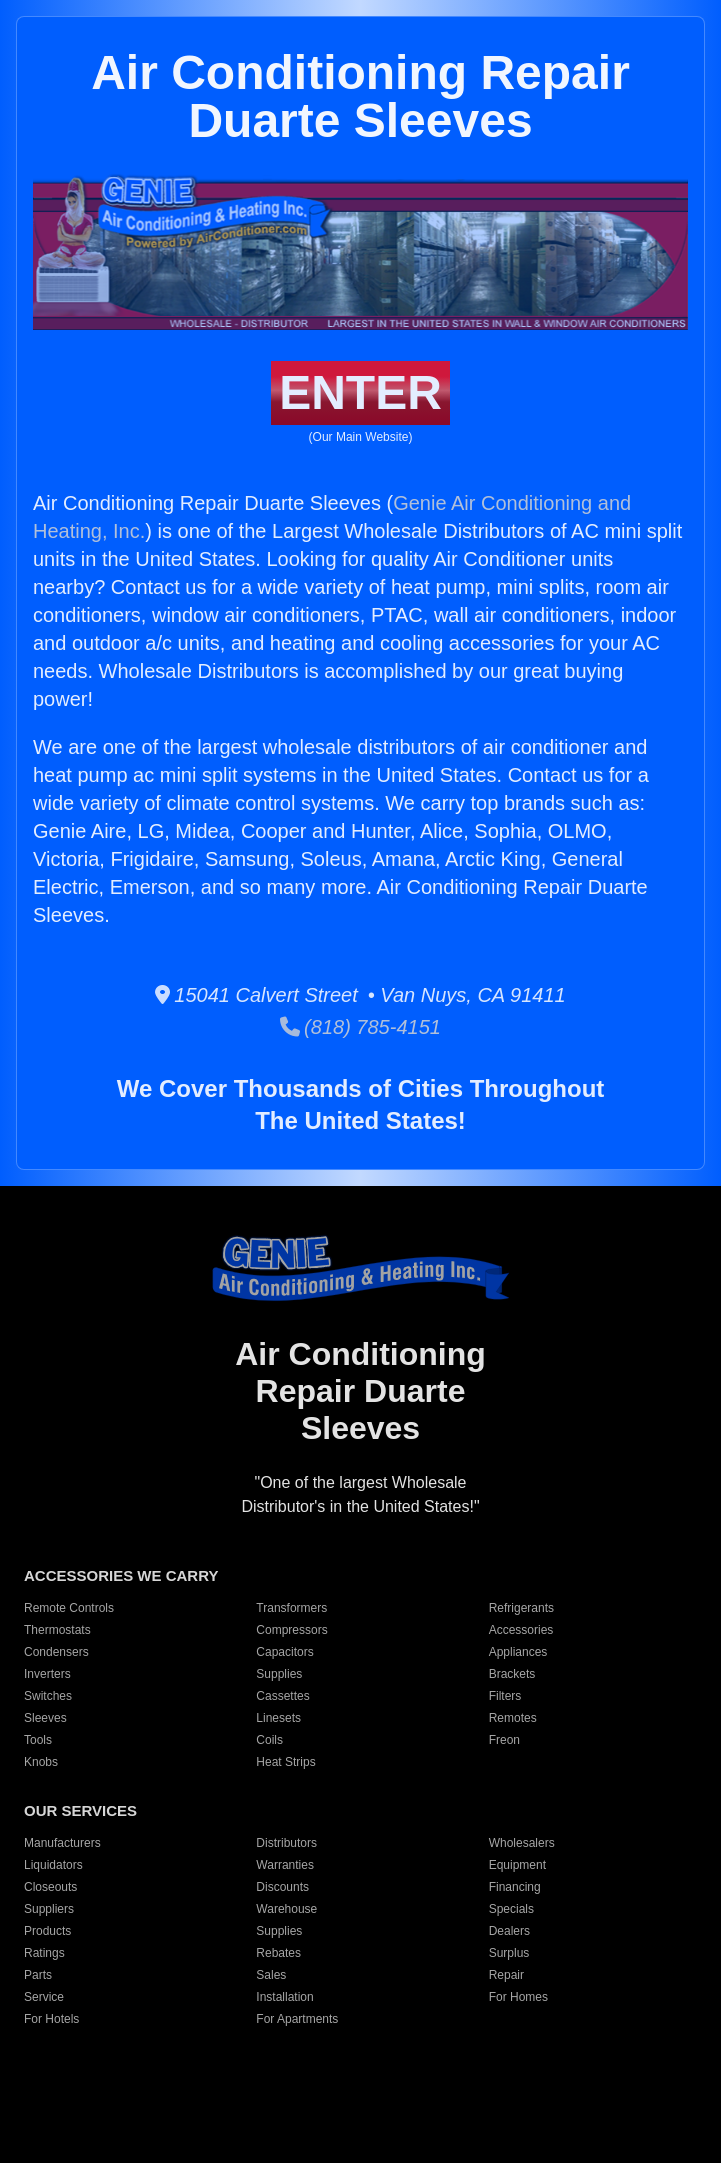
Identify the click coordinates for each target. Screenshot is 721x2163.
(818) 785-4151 (360, 1027)
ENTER (360, 392)
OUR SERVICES (80, 1810)
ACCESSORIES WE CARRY (121, 1575)
